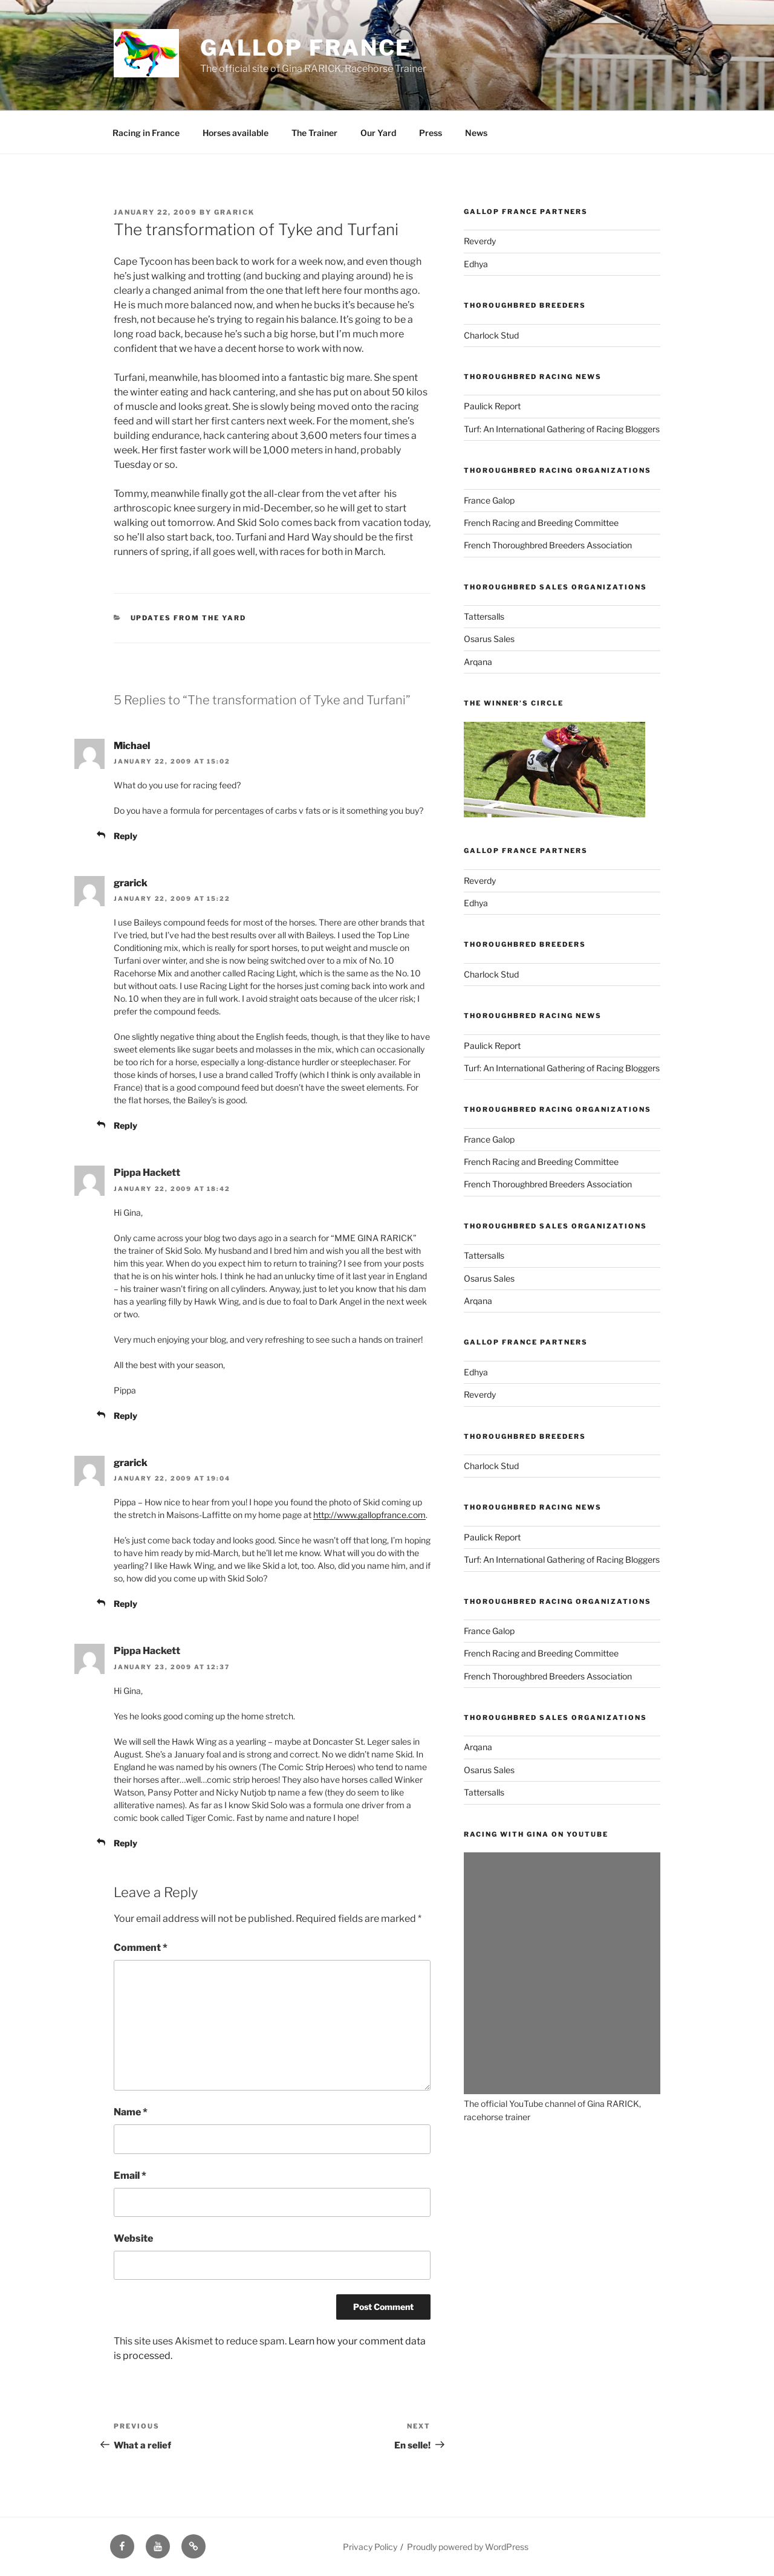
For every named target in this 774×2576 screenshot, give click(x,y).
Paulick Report (492, 406)
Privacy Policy (370, 2547)
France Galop (489, 500)
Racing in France (146, 133)
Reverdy (480, 241)
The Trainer (314, 133)
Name (131, 2112)
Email (130, 2175)
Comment (140, 1947)
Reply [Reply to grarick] (125, 1125)
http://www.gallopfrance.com (369, 1515)
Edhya (476, 264)
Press (430, 133)
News (476, 133)
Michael (132, 745)
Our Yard (378, 133)
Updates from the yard (189, 618)
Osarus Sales (489, 639)
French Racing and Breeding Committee (541, 522)
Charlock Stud (491, 335)
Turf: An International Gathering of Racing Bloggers (562, 429)
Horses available (235, 133)
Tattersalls (484, 616)
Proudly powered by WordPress (467, 2547)
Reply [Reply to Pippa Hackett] (125, 1415)
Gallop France (306, 47)
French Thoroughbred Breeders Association (548, 545)
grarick (234, 212)
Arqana (478, 662)
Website (133, 2238)
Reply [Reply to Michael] (125, 836)
